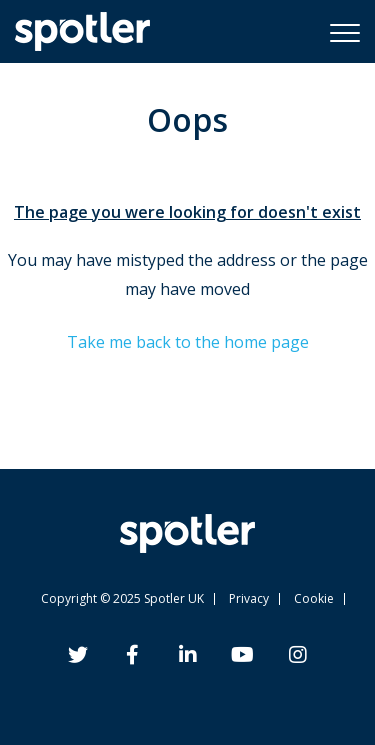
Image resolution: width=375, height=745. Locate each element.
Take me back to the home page (188, 342)
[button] (345, 32)
